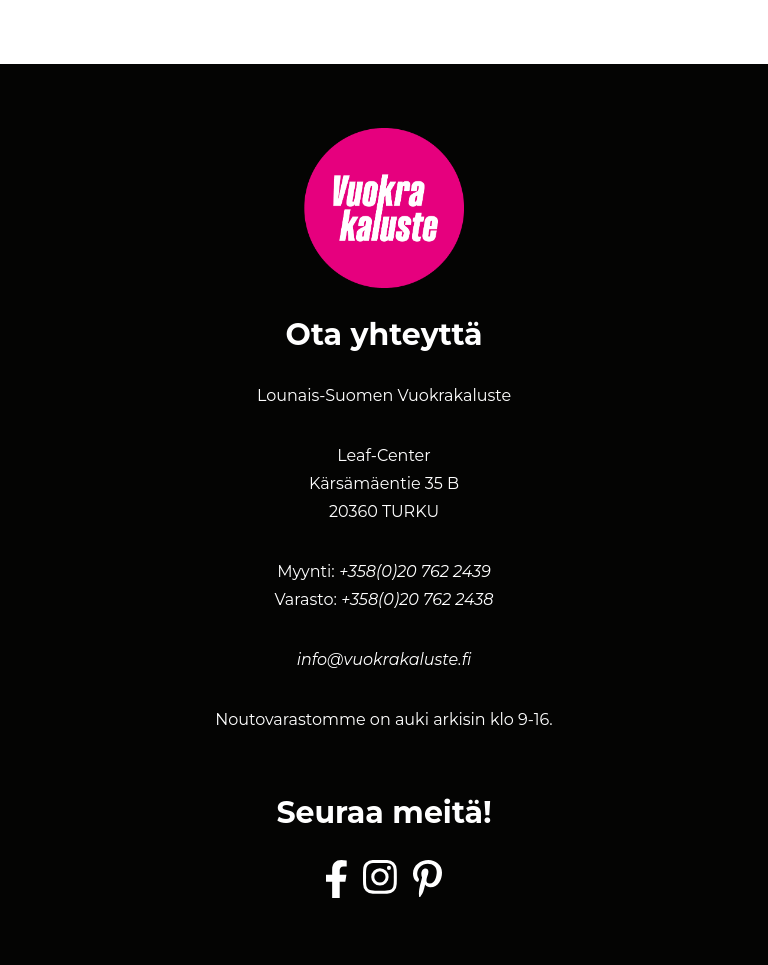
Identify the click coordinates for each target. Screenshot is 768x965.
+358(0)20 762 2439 (415, 571)
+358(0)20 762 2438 (417, 599)
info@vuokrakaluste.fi (384, 659)
